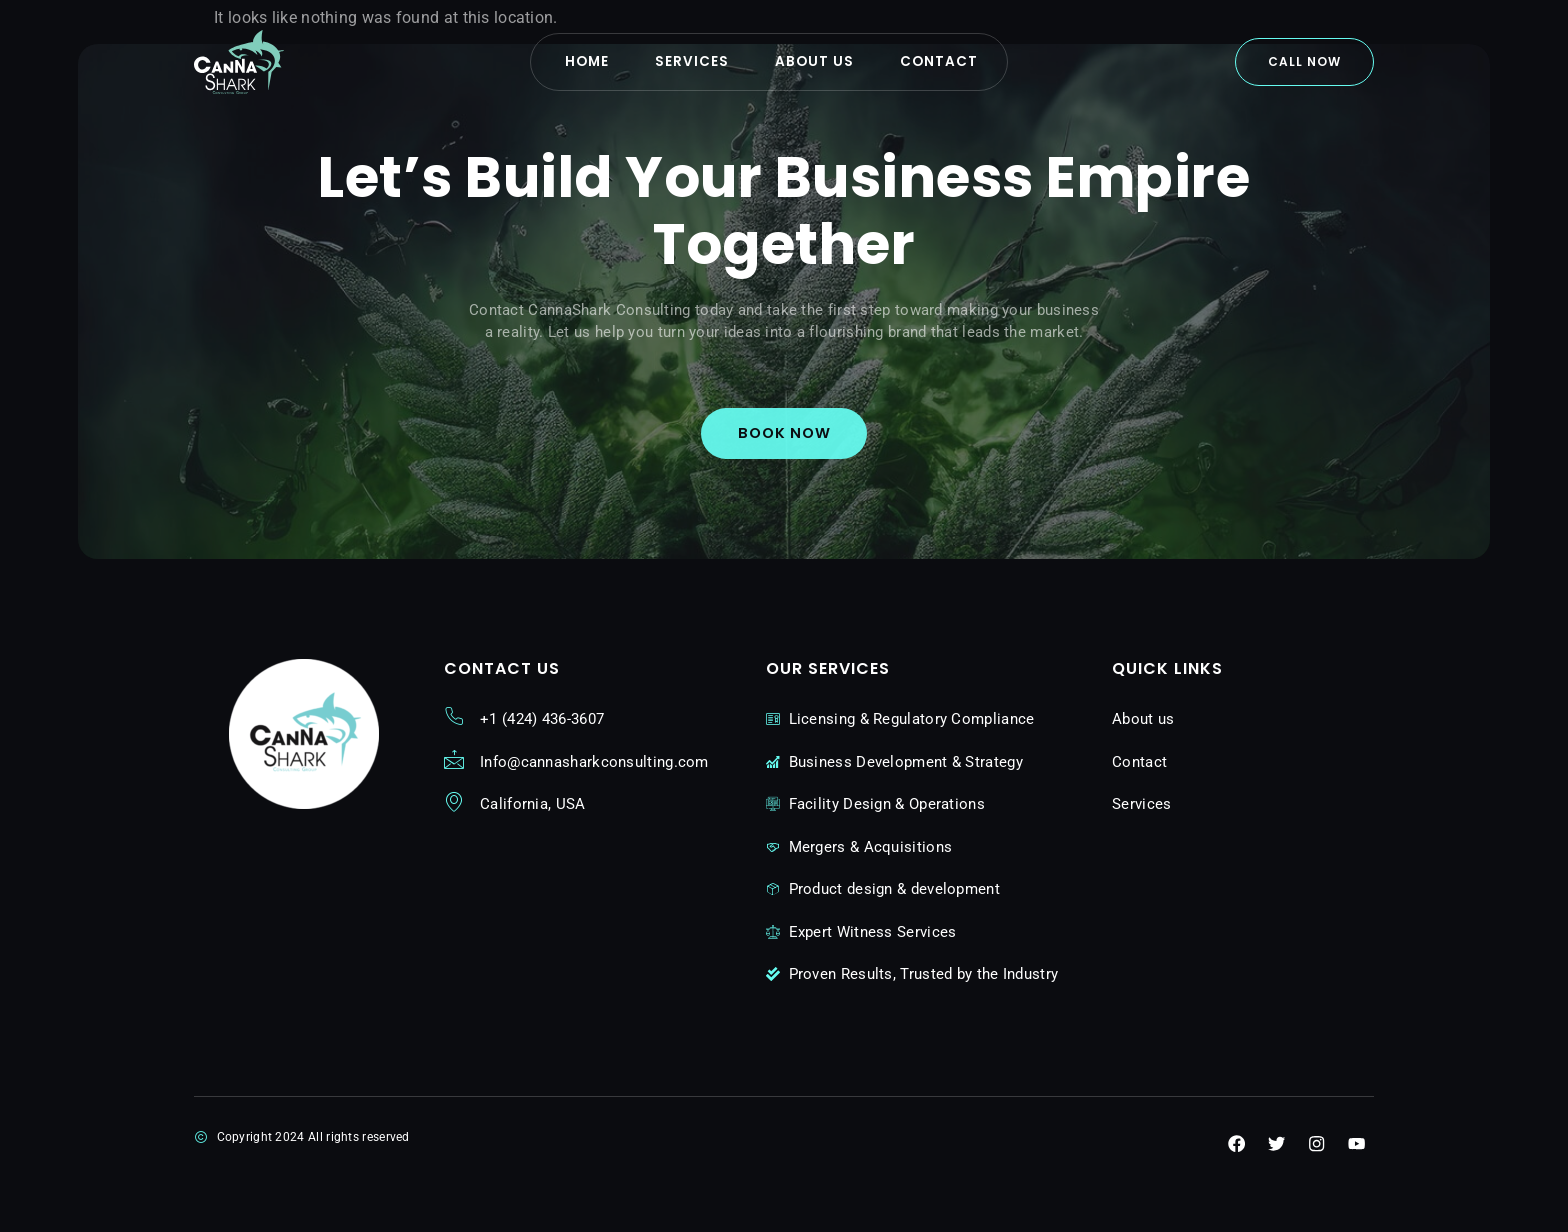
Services (688, 61)
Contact (962, 61)
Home (568, 61)
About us (824, 61)
